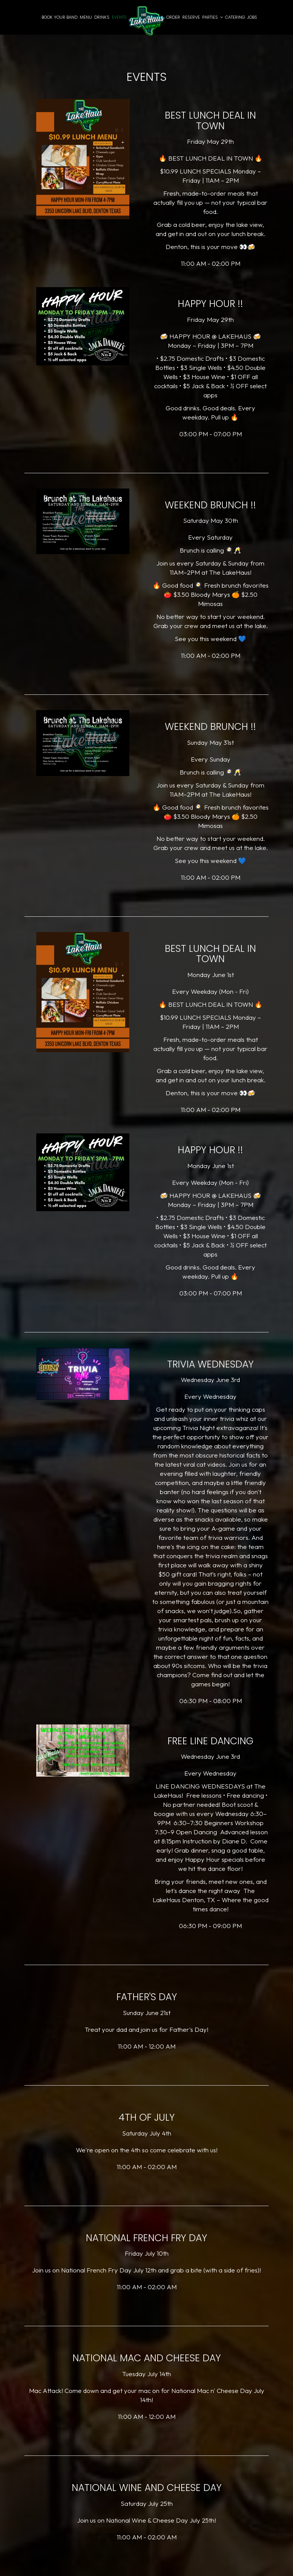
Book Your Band (59, 17)
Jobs (252, 17)
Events (119, 17)
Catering (235, 17)
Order (173, 17)
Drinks (101, 17)
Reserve (191, 17)
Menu (86, 17)
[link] (146, 21)
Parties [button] (212, 17)
